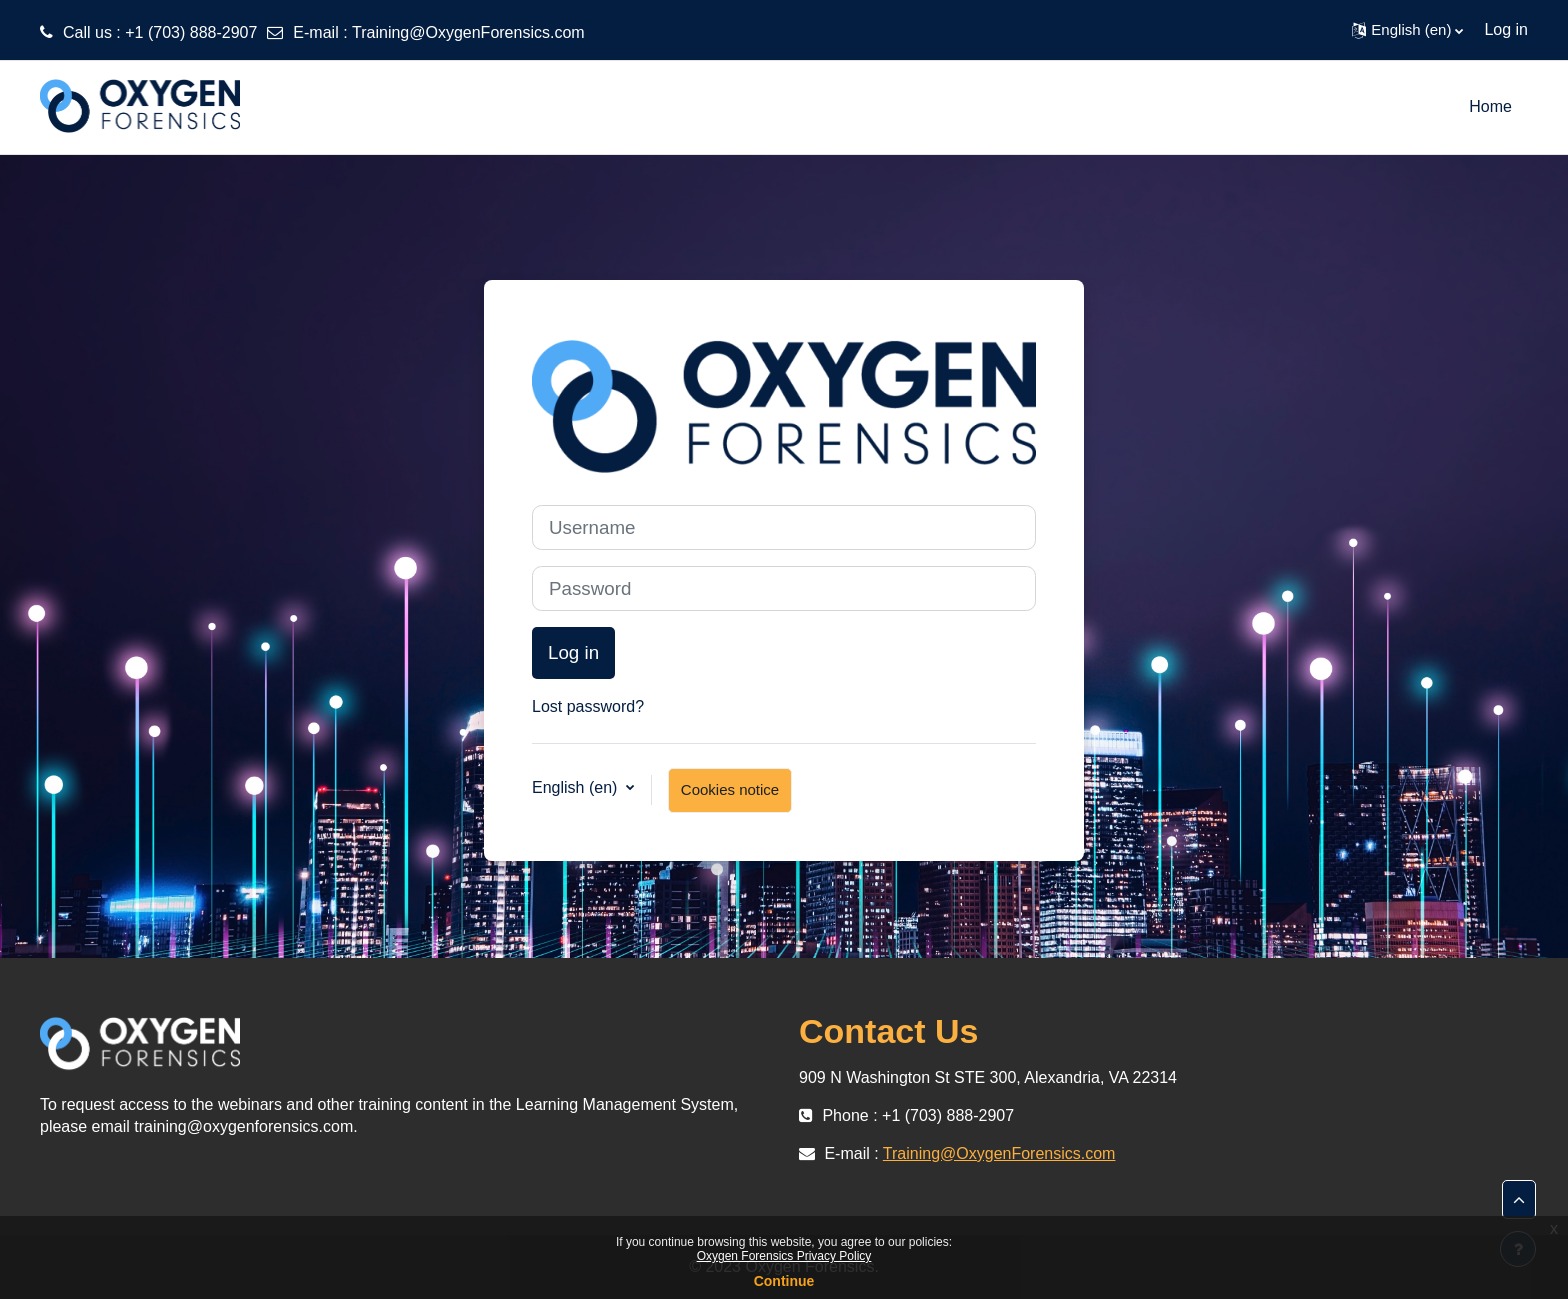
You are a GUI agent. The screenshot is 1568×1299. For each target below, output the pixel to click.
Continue (784, 1281)
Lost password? (588, 706)
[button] (1407, 30)
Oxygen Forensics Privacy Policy (784, 1256)
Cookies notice (730, 789)
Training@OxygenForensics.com (468, 32)
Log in (1506, 29)
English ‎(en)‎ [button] (577, 787)
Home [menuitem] (1490, 106)
